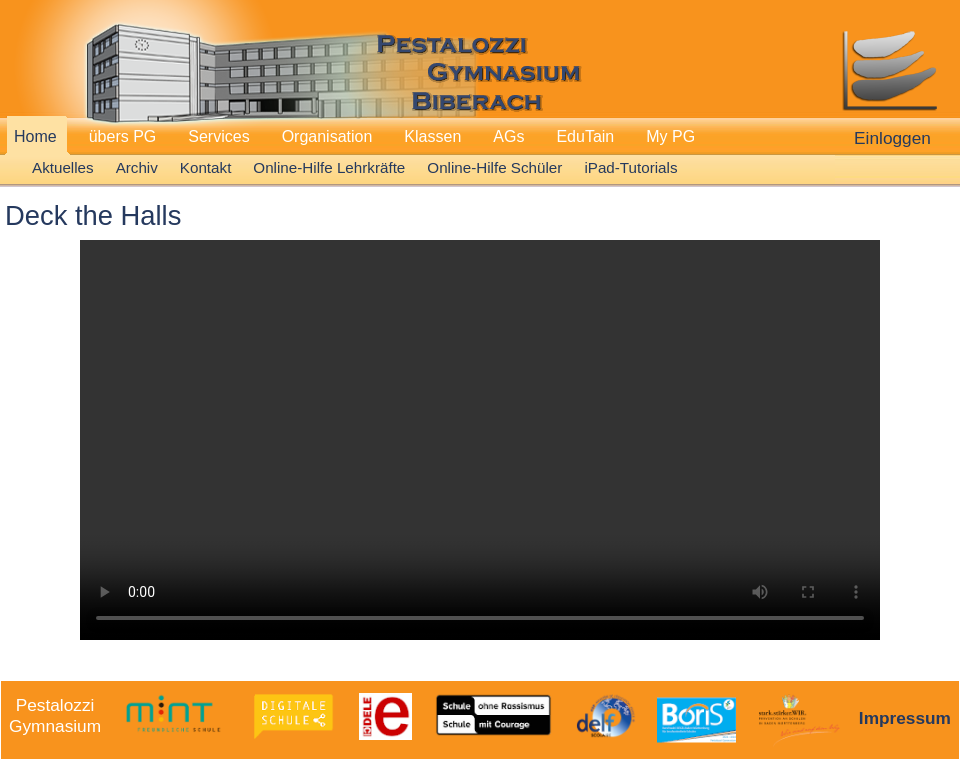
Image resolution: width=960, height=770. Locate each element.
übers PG (123, 136)
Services (218, 136)
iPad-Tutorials (630, 167)
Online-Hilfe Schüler (494, 167)
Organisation (327, 136)
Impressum (905, 718)
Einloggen (892, 138)
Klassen (432, 136)
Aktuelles (63, 167)
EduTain (585, 136)
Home (35, 136)
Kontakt (206, 167)
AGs (508, 136)
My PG (670, 136)
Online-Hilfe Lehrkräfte (329, 167)
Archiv (137, 167)
